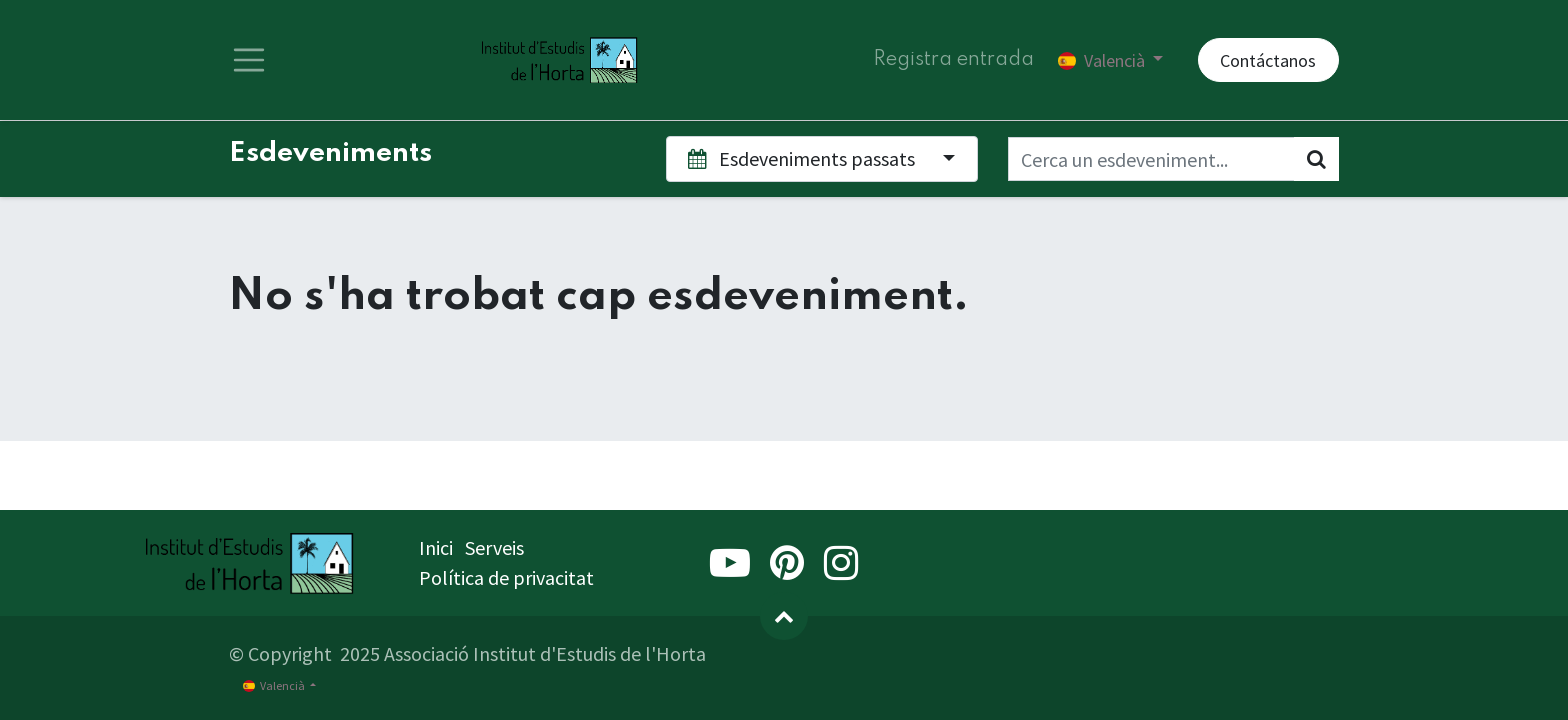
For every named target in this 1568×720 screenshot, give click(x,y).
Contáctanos (1268, 60)
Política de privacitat (506, 577)
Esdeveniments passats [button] (803, 158)
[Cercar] (1316, 159)
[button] (784, 616)
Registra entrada (953, 60)
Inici (436, 547)
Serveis (494, 547)
